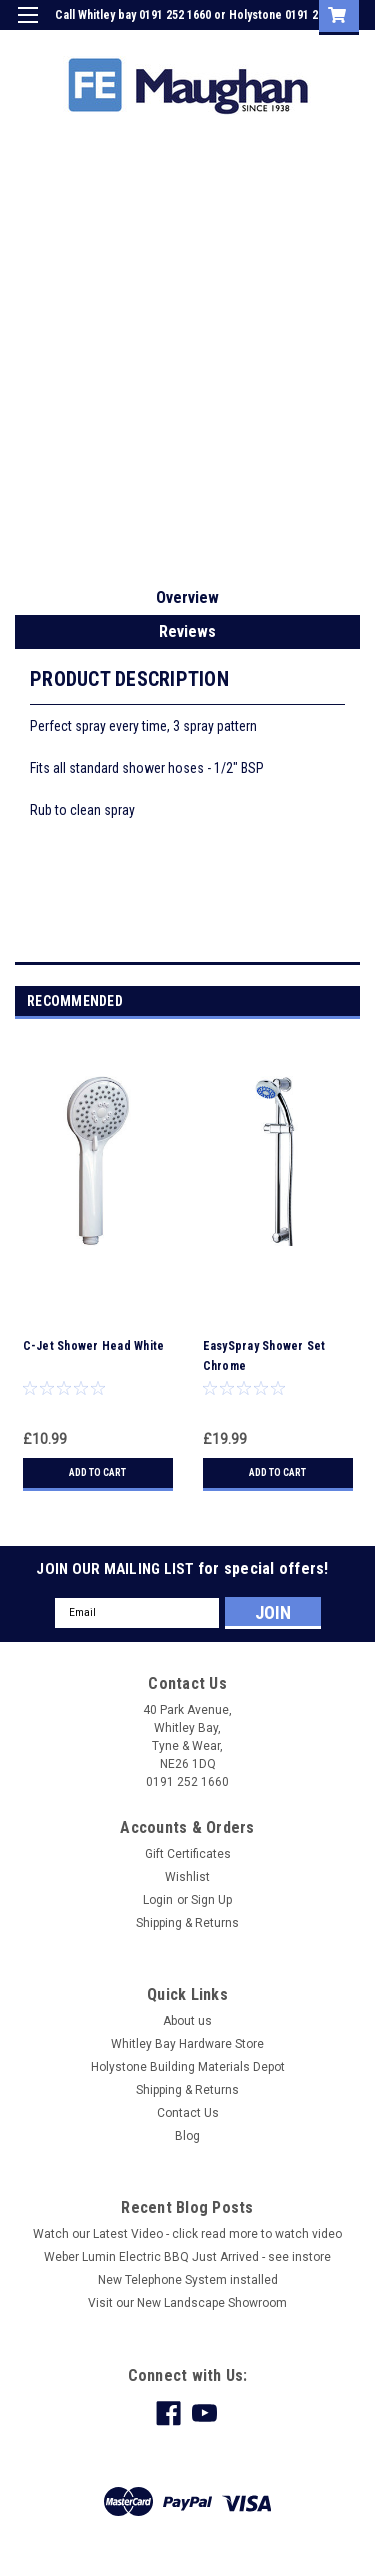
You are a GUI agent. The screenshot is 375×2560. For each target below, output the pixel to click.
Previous (320, 1001)
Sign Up (265, 44)
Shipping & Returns (187, 1923)
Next (348, 1001)
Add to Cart (97, 1472)
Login (208, 44)
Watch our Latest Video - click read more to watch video (187, 2234)
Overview (187, 597)
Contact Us (188, 2113)
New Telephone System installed (188, 2280)
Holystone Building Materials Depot (188, 2067)
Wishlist (187, 1877)
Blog (187, 2136)
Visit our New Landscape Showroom (187, 2303)
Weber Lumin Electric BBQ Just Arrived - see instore (187, 2257)
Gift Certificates (188, 1854)
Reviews (187, 631)
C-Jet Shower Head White (94, 1346)
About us (187, 2021)
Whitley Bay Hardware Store (187, 2044)
